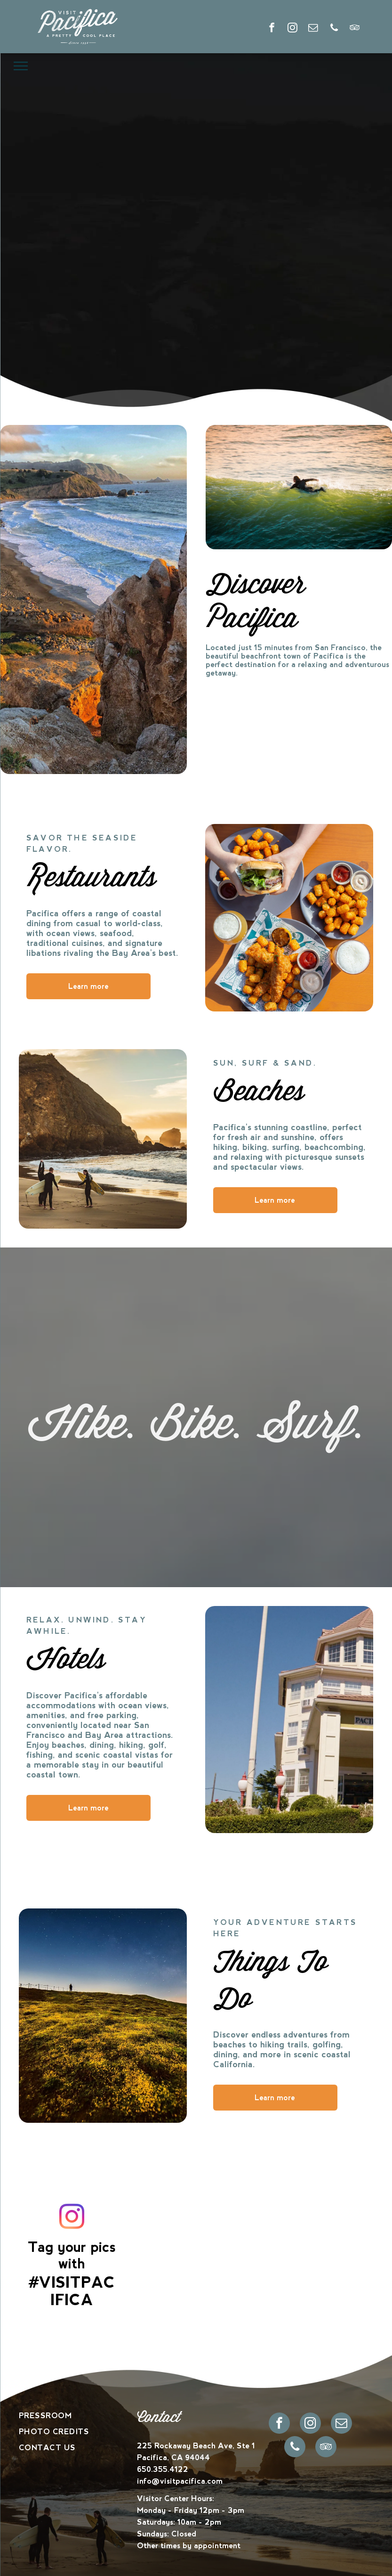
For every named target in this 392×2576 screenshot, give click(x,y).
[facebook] (272, 28)
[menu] (20, 66)
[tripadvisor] (354, 28)
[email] (313, 28)
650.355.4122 (162, 2469)
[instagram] (292, 28)
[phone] (334, 28)
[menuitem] (78, 2416)
